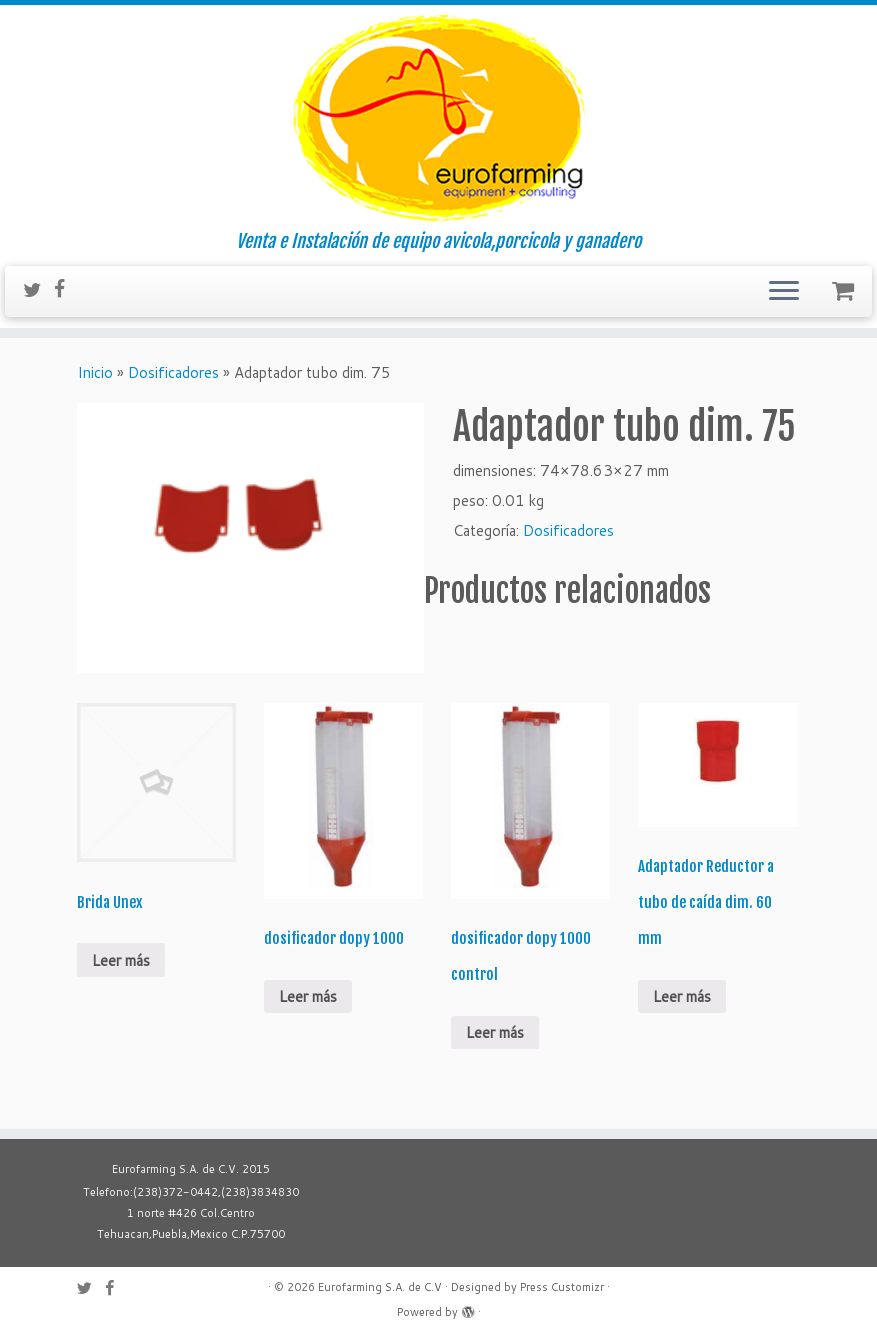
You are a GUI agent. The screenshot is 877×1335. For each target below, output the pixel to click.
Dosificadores (173, 372)
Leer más (121, 960)
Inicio (95, 372)
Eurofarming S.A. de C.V (380, 1287)
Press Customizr (562, 1287)
